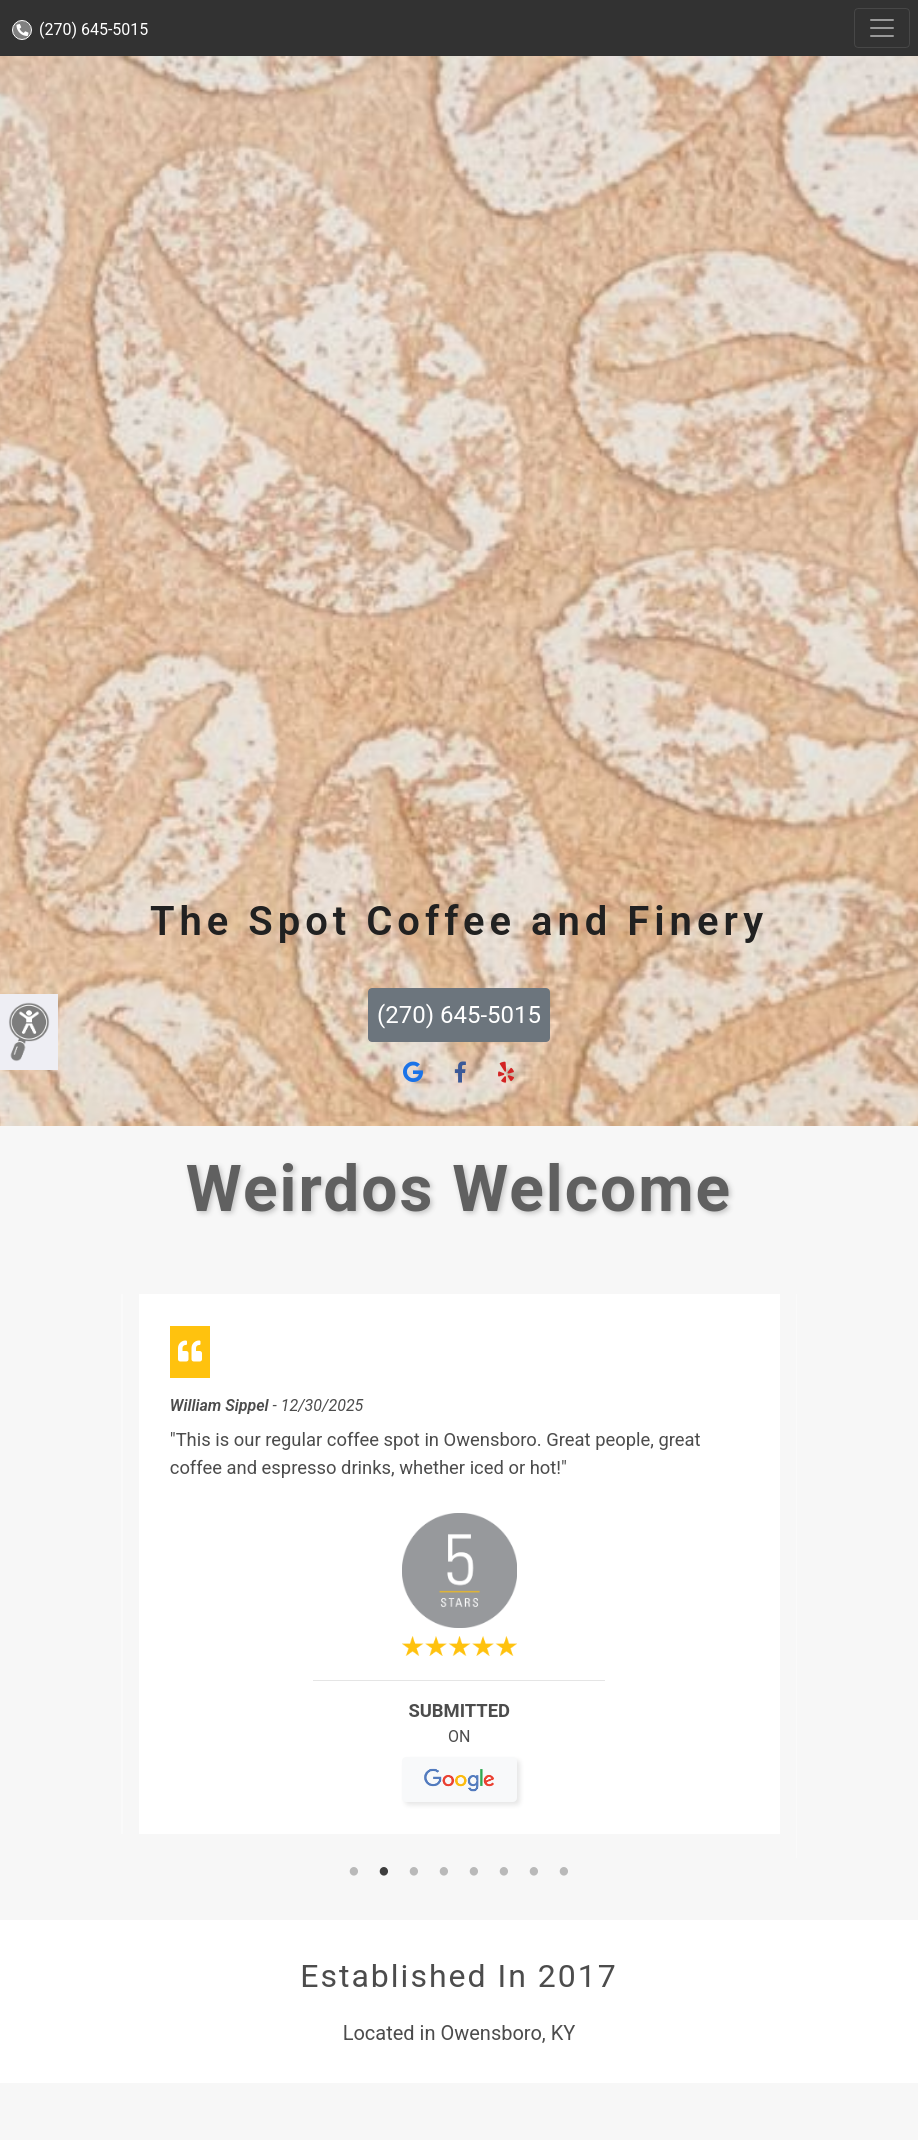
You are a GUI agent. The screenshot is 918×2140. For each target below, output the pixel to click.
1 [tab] (354, 1873)
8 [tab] (564, 1873)
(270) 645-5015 (80, 29)
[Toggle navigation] (882, 28)
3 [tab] (414, 1873)
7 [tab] (534, 1873)
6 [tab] (504, 1873)
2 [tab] (384, 1873)
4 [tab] (444, 1873)
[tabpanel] (459, 1572)
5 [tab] (474, 1873)
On (459, 1744)
